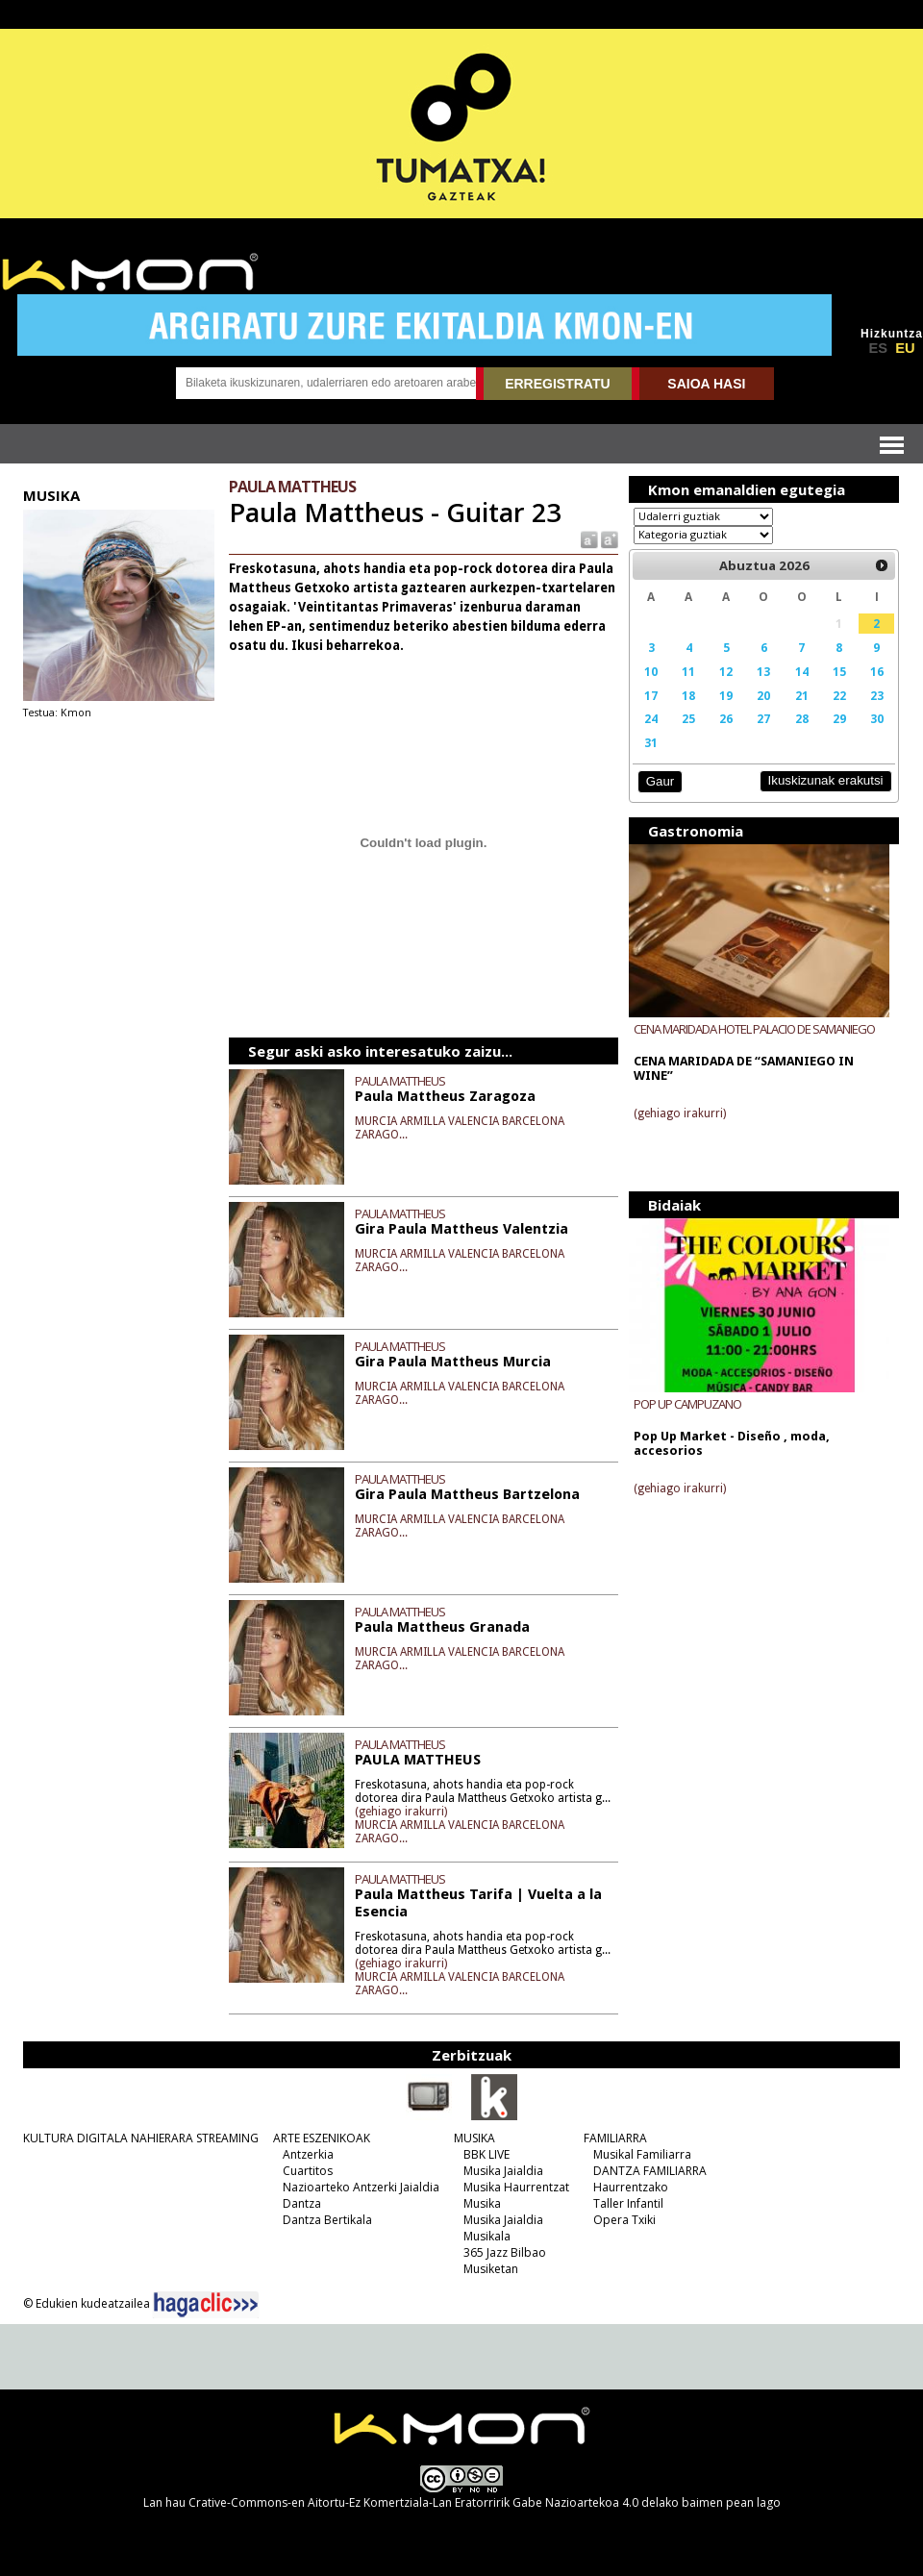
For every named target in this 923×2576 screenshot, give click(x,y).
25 (688, 718)
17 (651, 695)
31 (651, 742)
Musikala (487, 2236)
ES (877, 348)
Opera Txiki (624, 2220)
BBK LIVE (486, 2154)
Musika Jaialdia (503, 2171)
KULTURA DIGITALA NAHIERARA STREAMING (141, 2138)
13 (763, 671)
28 (802, 718)
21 (802, 695)
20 (763, 695)
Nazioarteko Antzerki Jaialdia (361, 2187)
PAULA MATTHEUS (400, 1080)
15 (839, 671)
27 (763, 718)
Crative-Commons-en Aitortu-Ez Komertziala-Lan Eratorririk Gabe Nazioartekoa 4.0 (413, 2502)
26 (726, 718)
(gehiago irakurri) (401, 1811)
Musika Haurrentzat (516, 2187)
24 (651, 718)
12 (726, 671)
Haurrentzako (630, 2187)
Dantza (302, 2203)
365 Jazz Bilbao (504, 2252)
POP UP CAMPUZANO (687, 1404)
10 (651, 671)
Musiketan (490, 2269)
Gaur (660, 781)
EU (904, 348)
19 (726, 695)
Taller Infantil (628, 2203)
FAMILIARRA (615, 2138)
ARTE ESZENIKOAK (321, 2138)
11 (688, 671)
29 (839, 718)
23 (877, 695)
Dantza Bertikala (327, 2220)
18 (688, 695)
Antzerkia (308, 2154)
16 (877, 671)
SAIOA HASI (706, 383)
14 (802, 671)
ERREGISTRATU (557, 383)
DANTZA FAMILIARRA (650, 2171)
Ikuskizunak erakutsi (826, 780)
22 (839, 695)
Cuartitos (308, 2171)
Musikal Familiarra (642, 2154)
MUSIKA (474, 2138)
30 (877, 718)
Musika (482, 2203)
